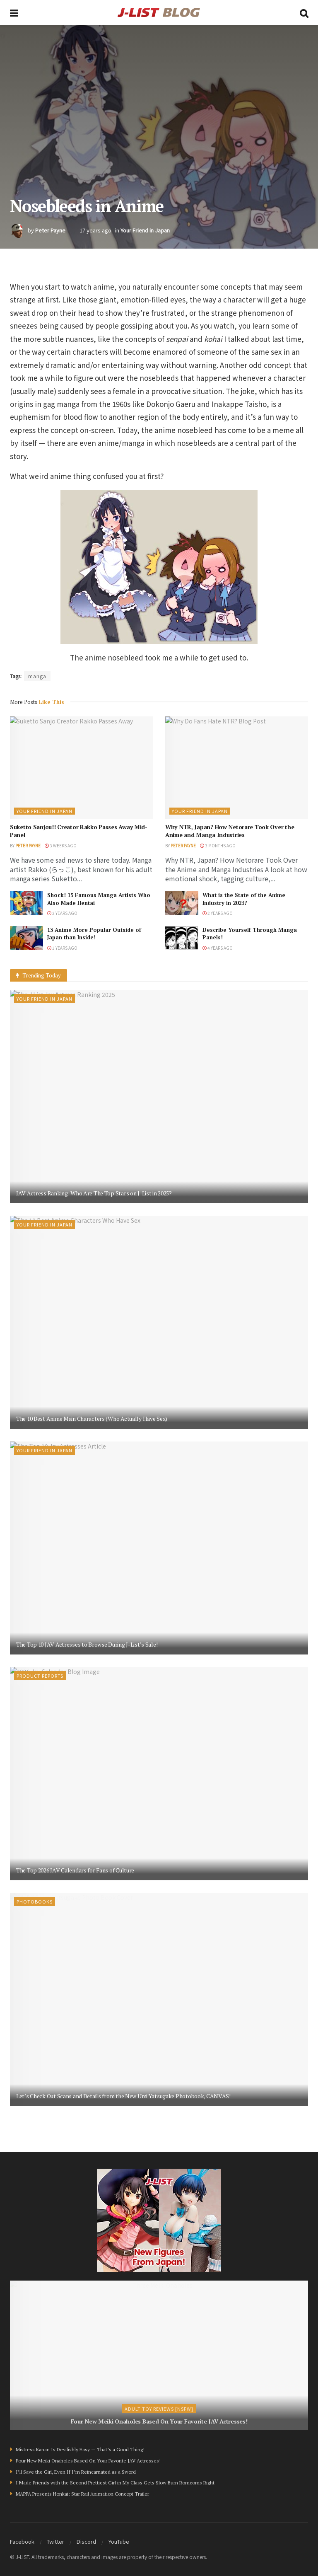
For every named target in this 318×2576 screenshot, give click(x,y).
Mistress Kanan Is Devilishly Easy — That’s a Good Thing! (80, 2449)
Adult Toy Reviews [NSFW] (159, 2408)
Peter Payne (50, 230)
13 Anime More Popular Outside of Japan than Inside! (94, 933)
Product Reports (40, 1675)
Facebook (22, 2541)
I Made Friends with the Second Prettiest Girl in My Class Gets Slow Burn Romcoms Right (115, 2482)
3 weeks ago (61, 845)
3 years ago (62, 948)
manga (37, 676)
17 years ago (95, 230)
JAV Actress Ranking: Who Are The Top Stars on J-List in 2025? (94, 1193)
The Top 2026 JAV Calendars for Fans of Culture (75, 1870)
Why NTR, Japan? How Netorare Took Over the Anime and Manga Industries (229, 831)
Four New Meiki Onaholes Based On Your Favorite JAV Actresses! (159, 2421)
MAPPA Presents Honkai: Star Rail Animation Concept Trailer (82, 2494)
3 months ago (218, 845)
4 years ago (217, 948)
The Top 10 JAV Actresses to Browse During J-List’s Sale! (86, 1644)
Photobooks (35, 1901)
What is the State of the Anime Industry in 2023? (243, 898)
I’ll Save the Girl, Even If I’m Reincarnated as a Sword (76, 2472)
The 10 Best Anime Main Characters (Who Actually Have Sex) (91, 1418)
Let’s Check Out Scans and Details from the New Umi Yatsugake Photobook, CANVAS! (123, 2096)
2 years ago (62, 913)
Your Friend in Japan (145, 230)
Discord (86, 2541)
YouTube (118, 2541)
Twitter (55, 2541)
